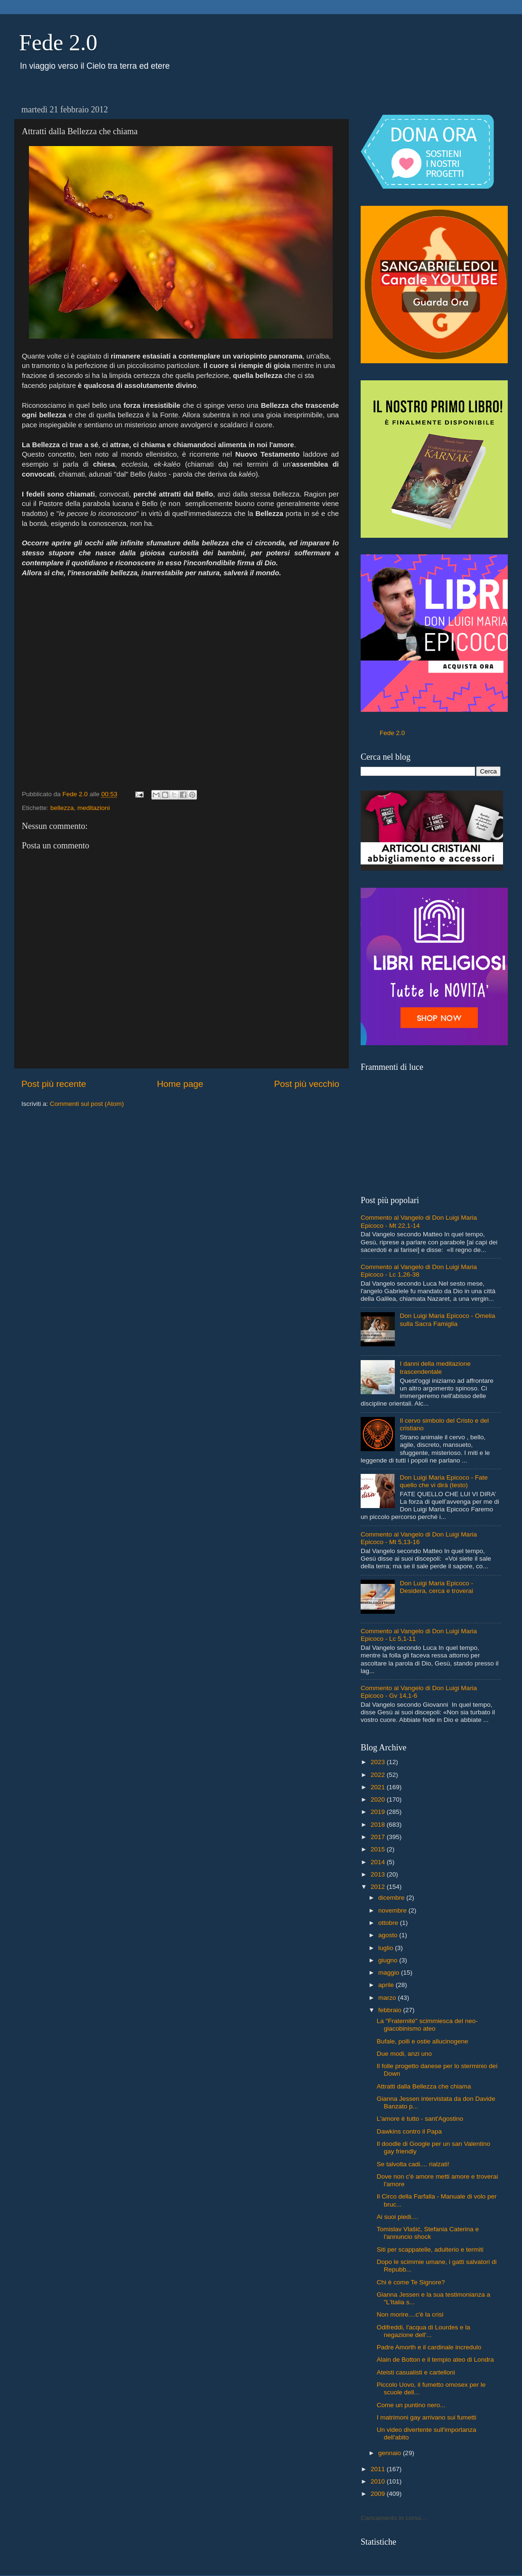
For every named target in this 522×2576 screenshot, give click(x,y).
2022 (379, 1774)
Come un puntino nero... (411, 2405)
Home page (180, 1084)
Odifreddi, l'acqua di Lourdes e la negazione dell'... (423, 2331)
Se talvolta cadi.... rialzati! (413, 2164)
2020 (379, 1799)
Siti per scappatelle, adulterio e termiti (430, 2249)
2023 (379, 1762)
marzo (388, 1997)
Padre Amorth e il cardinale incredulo (429, 2347)
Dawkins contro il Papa (409, 2131)
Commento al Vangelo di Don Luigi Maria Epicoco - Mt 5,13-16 (419, 1538)
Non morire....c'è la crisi (410, 2314)
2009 (379, 2493)
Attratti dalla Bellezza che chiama (424, 2086)
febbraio (390, 2010)
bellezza (62, 807)
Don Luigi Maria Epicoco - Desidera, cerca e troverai (436, 1587)
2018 (379, 1824)
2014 (379, 1862)
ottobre (389, 1922)
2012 (379, 1886)
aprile (387, 1984)
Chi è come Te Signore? (411, 2282)
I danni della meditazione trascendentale (435, 1367)
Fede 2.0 (58, 42)
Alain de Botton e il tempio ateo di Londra (435, 2359)
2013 (379, 1874)
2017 (379, 1836)
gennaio (390, 2452)
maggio (389, 1972)
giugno (388, 1960)
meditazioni (93, 807)
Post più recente (53, 1084)
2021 (379, 1787)
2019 (379, 1811)
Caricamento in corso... (394, 2517)
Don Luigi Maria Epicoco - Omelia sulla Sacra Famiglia (447, 1319)
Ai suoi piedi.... (398, 2216)
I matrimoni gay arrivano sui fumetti (426, 2417)
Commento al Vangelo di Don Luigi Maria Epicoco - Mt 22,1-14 (419, 1221)
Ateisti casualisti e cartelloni (416, 2372)
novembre (393, 1910)
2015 (379, 1849)
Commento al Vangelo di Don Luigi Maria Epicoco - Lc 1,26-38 (419, 1270)
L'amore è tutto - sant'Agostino (420, 2118)
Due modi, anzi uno (404, 2053)
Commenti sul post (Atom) (87, 1103)
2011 (379, 2469)
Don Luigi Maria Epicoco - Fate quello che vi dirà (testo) (443, 1481)
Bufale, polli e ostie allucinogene (422, 2041)
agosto (388, 1935)
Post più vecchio (306, 1084)
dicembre (392, 1897)
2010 (379, 2481)
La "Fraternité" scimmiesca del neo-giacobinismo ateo (427, 2024)
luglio (386, 1947)
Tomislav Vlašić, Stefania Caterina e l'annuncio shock (428, 2233)
